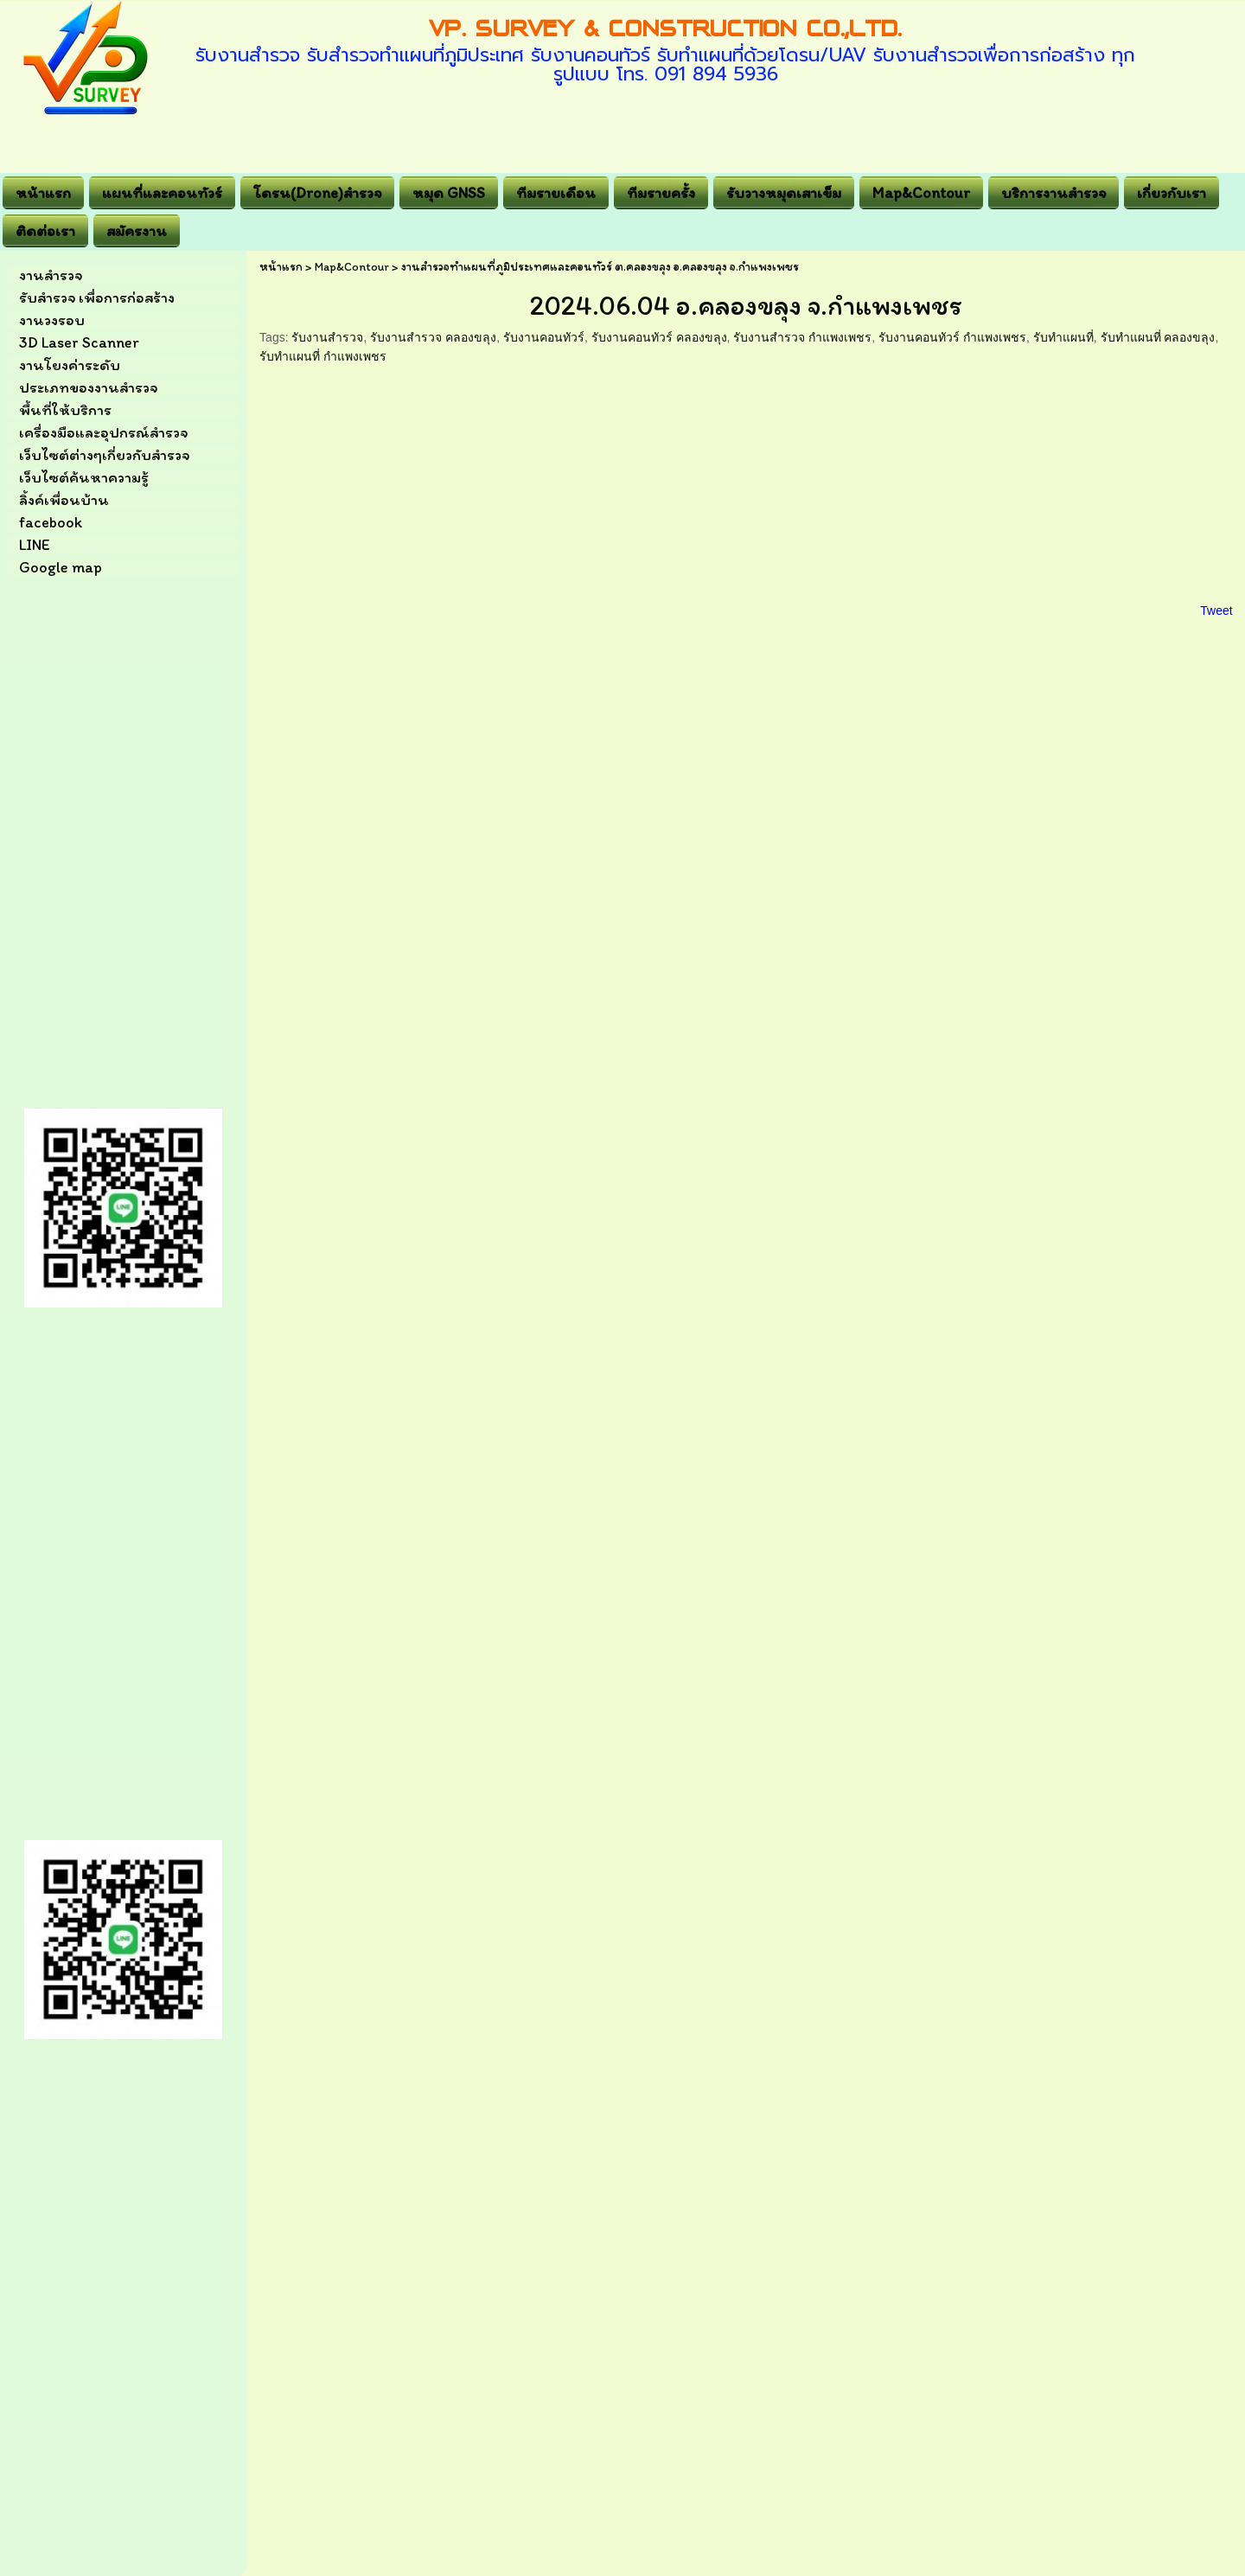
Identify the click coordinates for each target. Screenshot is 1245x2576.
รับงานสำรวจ (327, 337)
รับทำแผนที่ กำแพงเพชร (322, 356)
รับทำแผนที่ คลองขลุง (1158, 337)
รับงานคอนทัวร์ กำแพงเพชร (952, 337)
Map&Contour (352, 266)
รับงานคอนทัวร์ (543, 337)
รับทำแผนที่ (1063, 337)
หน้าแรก (281, 266)
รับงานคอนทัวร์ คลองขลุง (659, 337)
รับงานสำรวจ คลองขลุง (433, 337)
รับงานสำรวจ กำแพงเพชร (802, 337)
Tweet (1216, 610)
